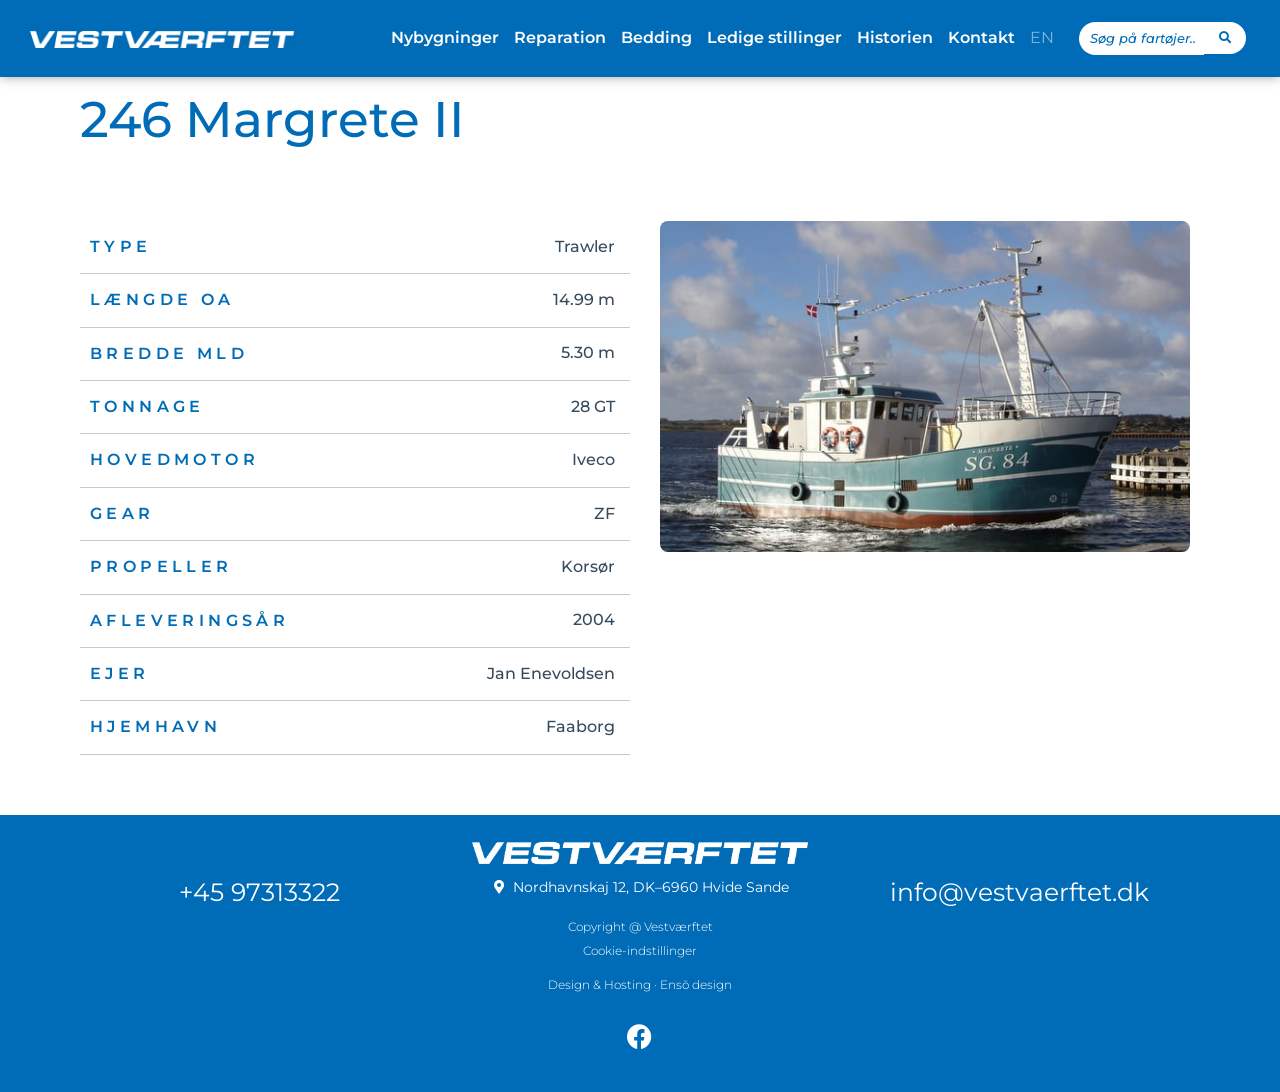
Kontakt (981, 37)
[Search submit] (1225, 38)
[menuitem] (1042, 38)
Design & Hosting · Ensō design (640, 984)
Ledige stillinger (774, 37)
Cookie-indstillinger (640, 950)
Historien (895, 37)
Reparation (560, 37)
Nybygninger (445, 37)
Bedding (656, 37)
